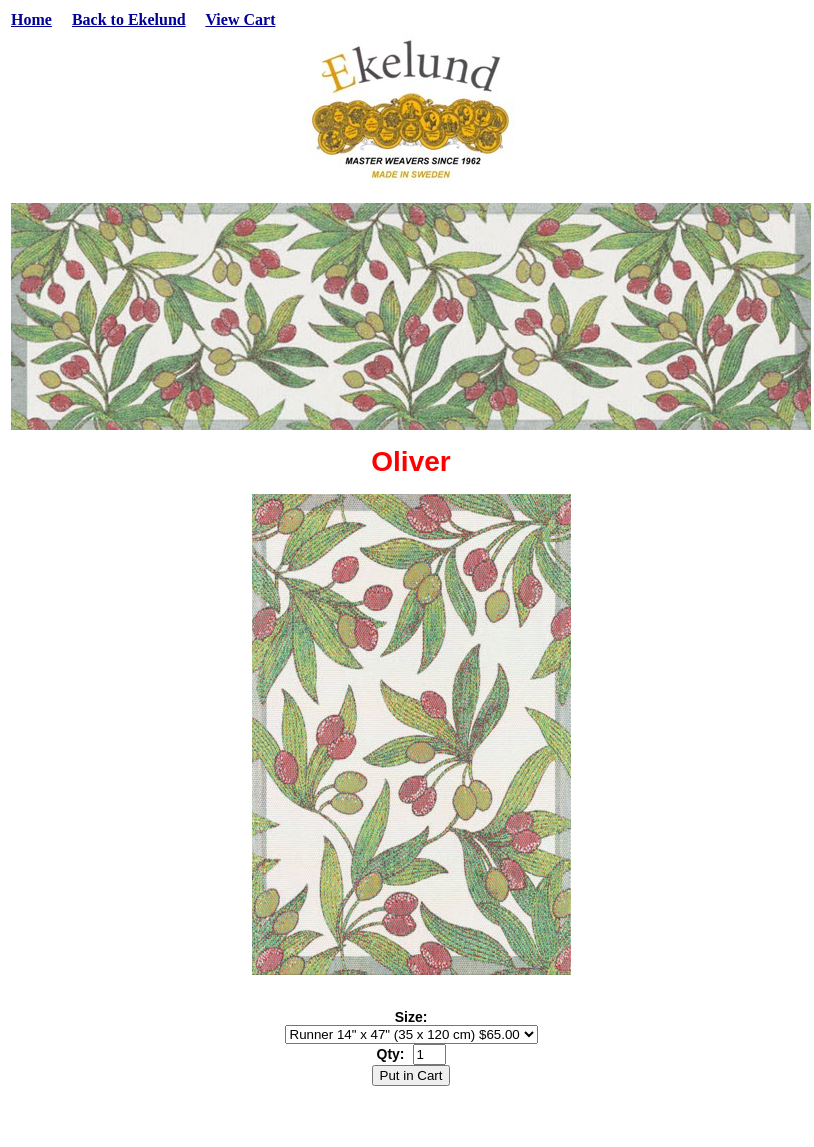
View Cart (240, 19)
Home (31, 19)
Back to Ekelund (129, 19)
